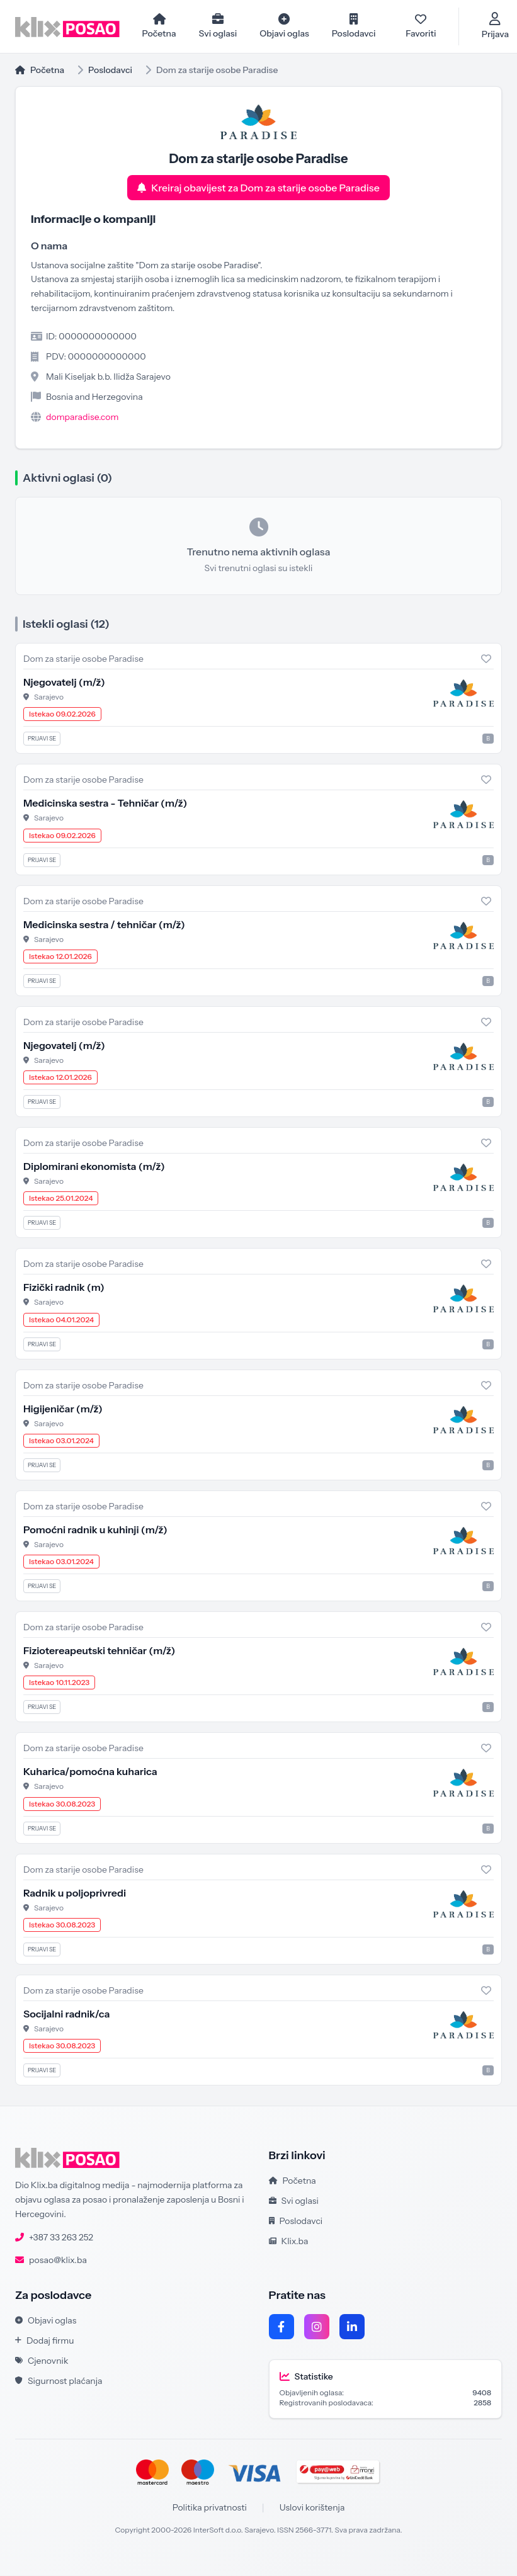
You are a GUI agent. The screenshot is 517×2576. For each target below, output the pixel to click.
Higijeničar (63, 1408)
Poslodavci (110, 70)
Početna (39, 70)
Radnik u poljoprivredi (74, 1893)
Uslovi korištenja (312, 2508)
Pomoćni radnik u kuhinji (95, 1530)
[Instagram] (316, 2327)
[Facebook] (281, 2327)
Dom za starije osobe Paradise (83, 659)
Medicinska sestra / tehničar (104, 924)
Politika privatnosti (210, 2508)
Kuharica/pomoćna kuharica (90, 1772)
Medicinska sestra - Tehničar (105, 803)
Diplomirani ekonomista (94, 1166)
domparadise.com (82, 417)
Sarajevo (49, 697)
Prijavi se (42, 738)
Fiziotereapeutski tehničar (99, 1651)
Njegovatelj (64, 682)
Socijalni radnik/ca (66, 2014)
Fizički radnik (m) (64, 1287)
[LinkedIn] (352, 2327)
